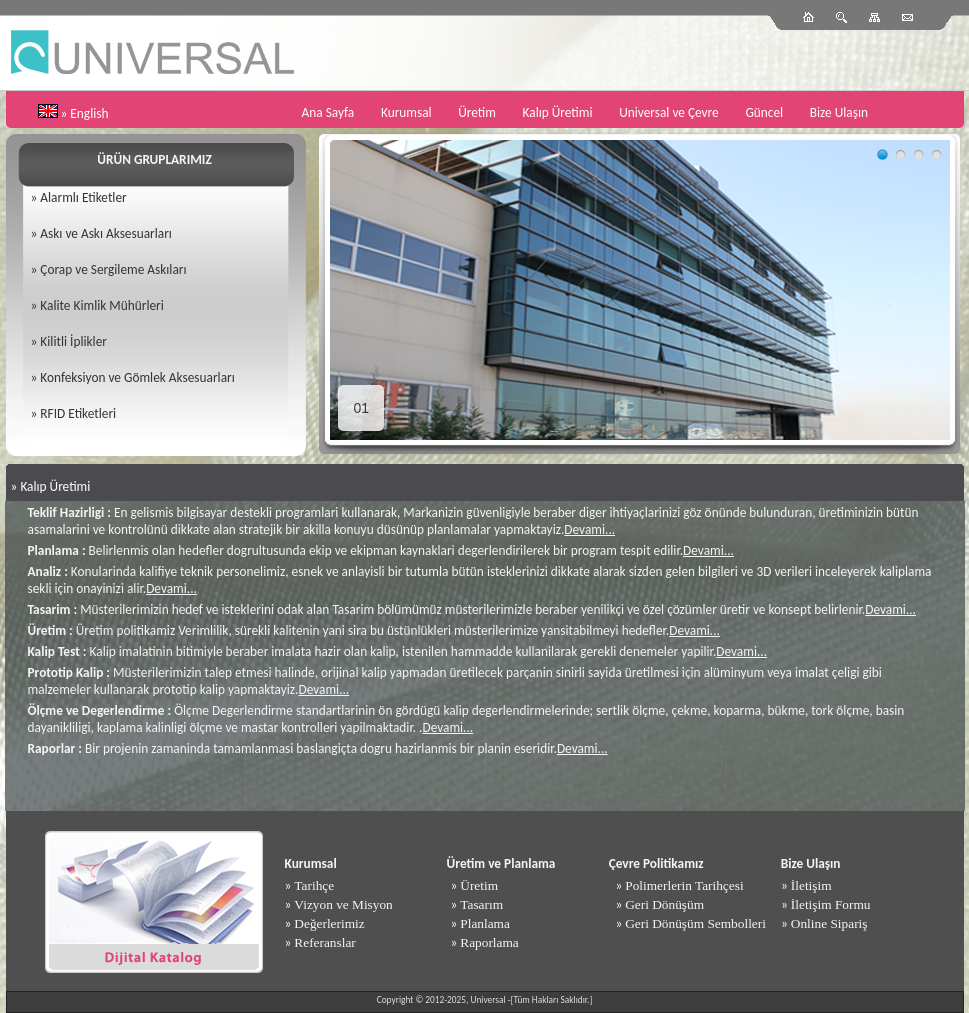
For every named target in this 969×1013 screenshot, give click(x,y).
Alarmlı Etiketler (83, 197)
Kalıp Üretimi (558, 112)
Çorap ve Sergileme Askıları (113, 269)
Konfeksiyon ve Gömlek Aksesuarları (137, 377)
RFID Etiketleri (78, 413)
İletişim (811, 885)
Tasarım (481, 904)
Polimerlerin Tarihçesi (684, 885)
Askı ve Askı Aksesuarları (106, 233)
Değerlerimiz (329, 923)
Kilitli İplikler (73, 341)
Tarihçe (314, 885)
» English (85, 113)
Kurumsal (406, 112)
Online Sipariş (829, 923)
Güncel (764, 112)
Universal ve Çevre (669, 112)
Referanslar (324, 942)
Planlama (485, 923)
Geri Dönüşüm (664, 904)
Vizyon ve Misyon (343, 904)
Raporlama (489, 942)
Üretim (477, 112)
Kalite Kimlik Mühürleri (101, 305)
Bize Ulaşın (839, 112)
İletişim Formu (831, 904)
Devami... (589, 529)
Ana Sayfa (328, 112)
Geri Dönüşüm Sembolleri (695, 923)
